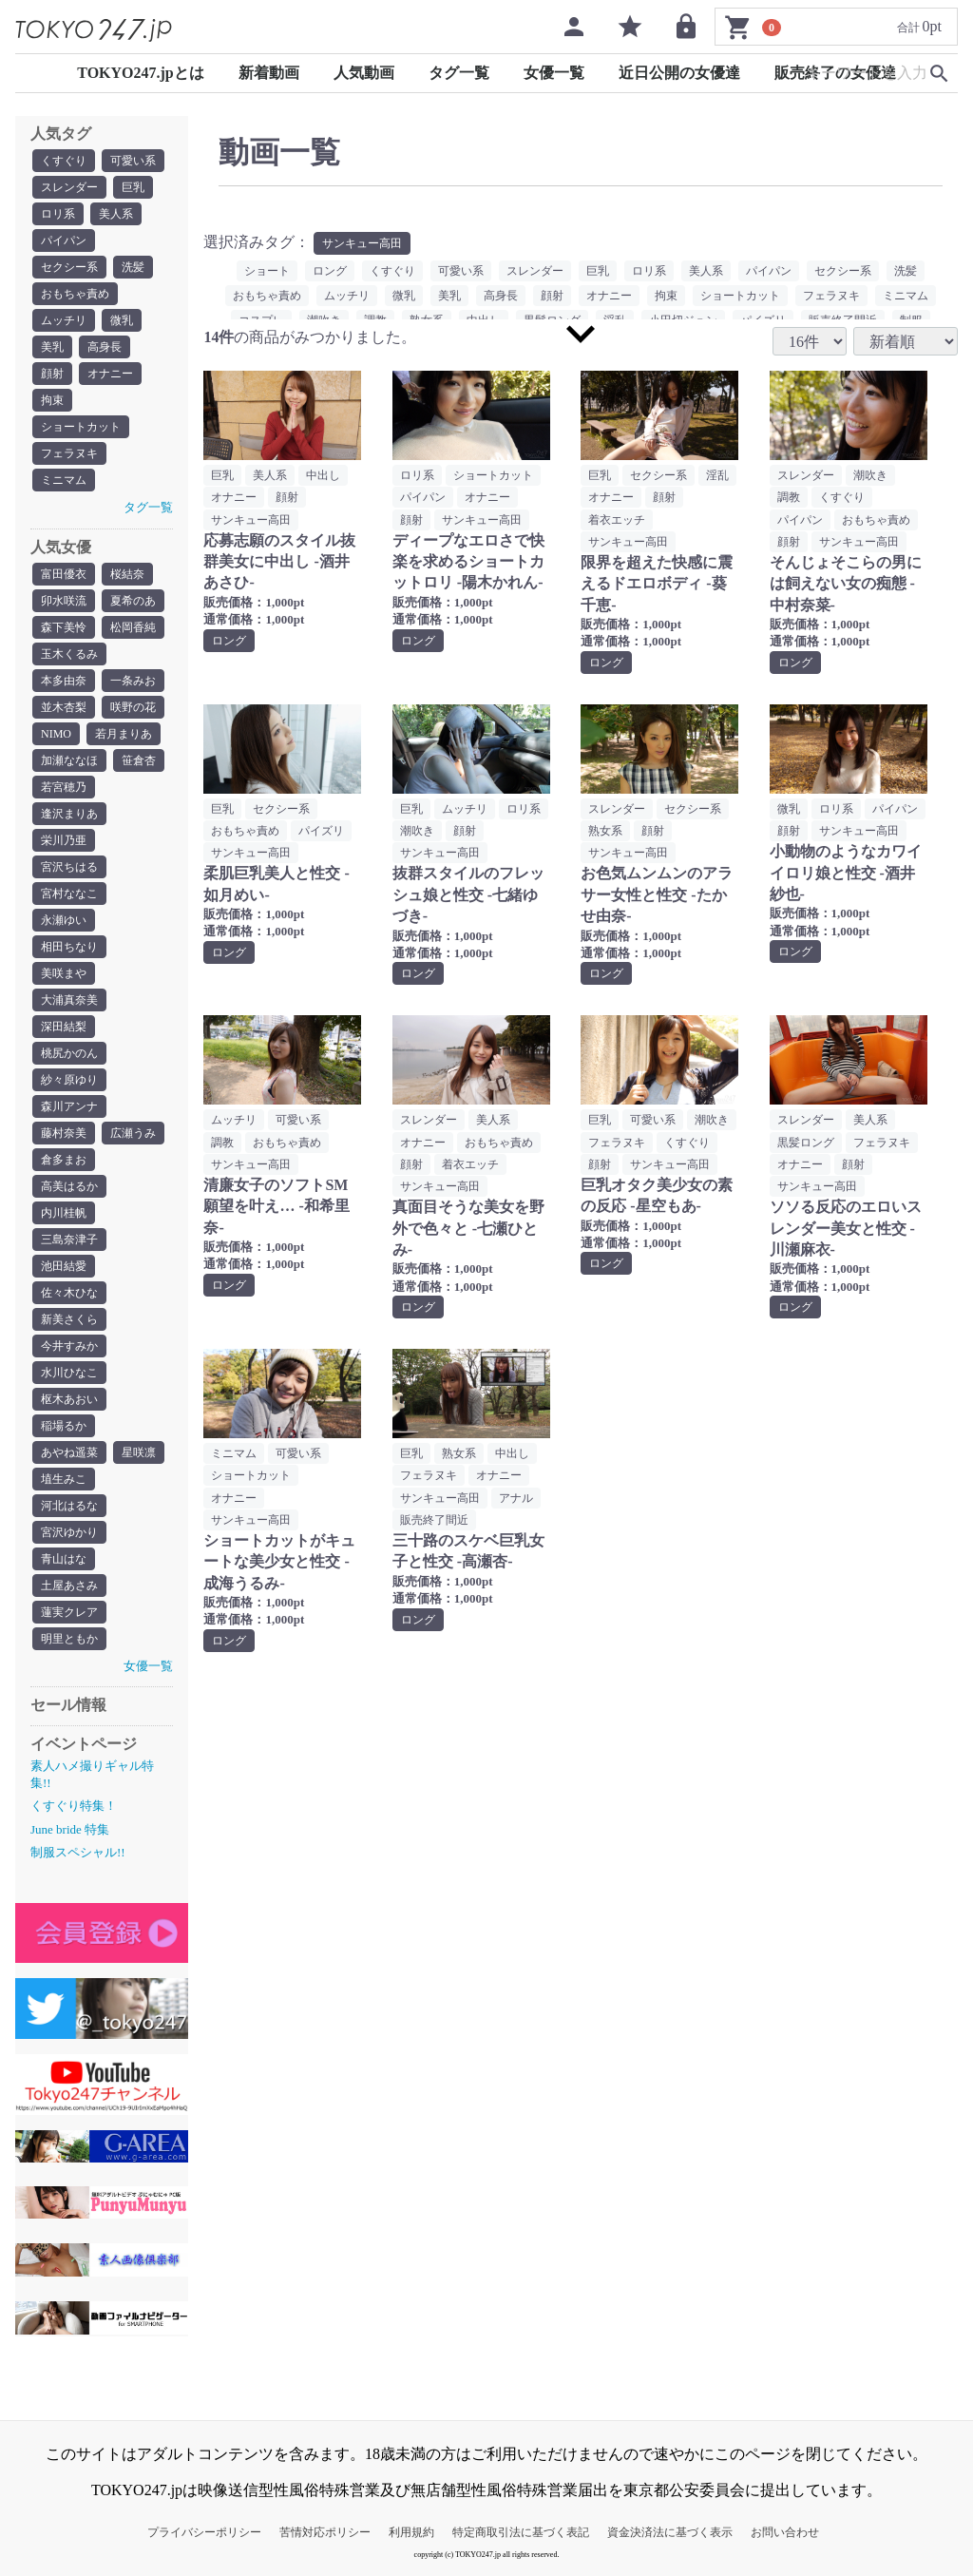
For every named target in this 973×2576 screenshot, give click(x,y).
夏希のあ (133, 600)
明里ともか (69, 1638)
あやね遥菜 (69, 1452)
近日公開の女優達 (679, 73)
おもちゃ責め (75, 293)
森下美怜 (63, 627)
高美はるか (69, 1186)
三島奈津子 (69, 1239)
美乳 (52, 347)
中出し (323, 475)
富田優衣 (63, 574)
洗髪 (133, 267)
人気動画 (364, 73)
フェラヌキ (69, 453)
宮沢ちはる (69, 867)
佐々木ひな (69, 1292)
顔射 (52, 373)
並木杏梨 (63, 707)
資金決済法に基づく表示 (670, 2532)
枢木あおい (69, 1399)
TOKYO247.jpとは (140, 73)
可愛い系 (133, 160)
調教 (788, 497)
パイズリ (321, 830)
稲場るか (63, 1425)
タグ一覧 (459, 73)
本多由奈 (63, 680)
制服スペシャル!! (77, 1852)
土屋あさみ (69, 1585)
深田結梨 (63, 1026)
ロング (330, 271)
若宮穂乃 (63, 787)
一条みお (133, 680)
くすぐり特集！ (73, 1805)
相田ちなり (69, 946)
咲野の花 (133, 707)
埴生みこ (63, 1479)
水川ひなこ (69, 1372)
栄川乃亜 (63, 840)
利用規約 (411, 2532)
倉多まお (63, 1159)
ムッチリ (63, 320)
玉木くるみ (69, 654)
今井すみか (69, 1346)
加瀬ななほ (69, 760)
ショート (267, 271)
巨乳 (133, 187)
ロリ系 (58, 214)
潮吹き (870, 475)
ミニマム (63, 480)
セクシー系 (69, 267)
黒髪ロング (805, 1142)
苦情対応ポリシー (325, 2532)
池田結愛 (63, 1266)
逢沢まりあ (69, 813)
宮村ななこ (69, 893)
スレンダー (69, 187)
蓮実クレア (69, 1612)
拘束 (52, 400)
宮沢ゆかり (69, 1532)
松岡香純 (133, 627)
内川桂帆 (63, 1213)
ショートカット (81, 426)
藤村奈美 (63, 1133)
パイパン (63, 240)
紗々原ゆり (69, 1079)
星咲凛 (139, 1452)
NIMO (56, 733)
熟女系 (605, 830)
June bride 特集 (69, 1829)
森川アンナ (69, 1106)
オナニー (110, 373)
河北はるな (69, 1505)
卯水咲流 (63, 600)
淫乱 (717, 475)
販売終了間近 (434, 1520)
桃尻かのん (69, 1053)
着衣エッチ (616, 520)
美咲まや (63, 973)
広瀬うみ (133, 1133)
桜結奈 (127, 574)
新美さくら (69, 1319)
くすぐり (63, 160)
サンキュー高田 (362, 243)
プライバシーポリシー (204, 2532)
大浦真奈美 (69, 1000)
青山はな (63, 1559)
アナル (516, 1498)
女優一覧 (554, 73)
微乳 (121, 320)
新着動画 (268, 73)
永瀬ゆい (63, 920)
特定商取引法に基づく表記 (520, 2532)
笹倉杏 (139, 760)
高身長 (104, 347)
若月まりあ (123, 733)
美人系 (116, 214)
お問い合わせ (785, 2532)
